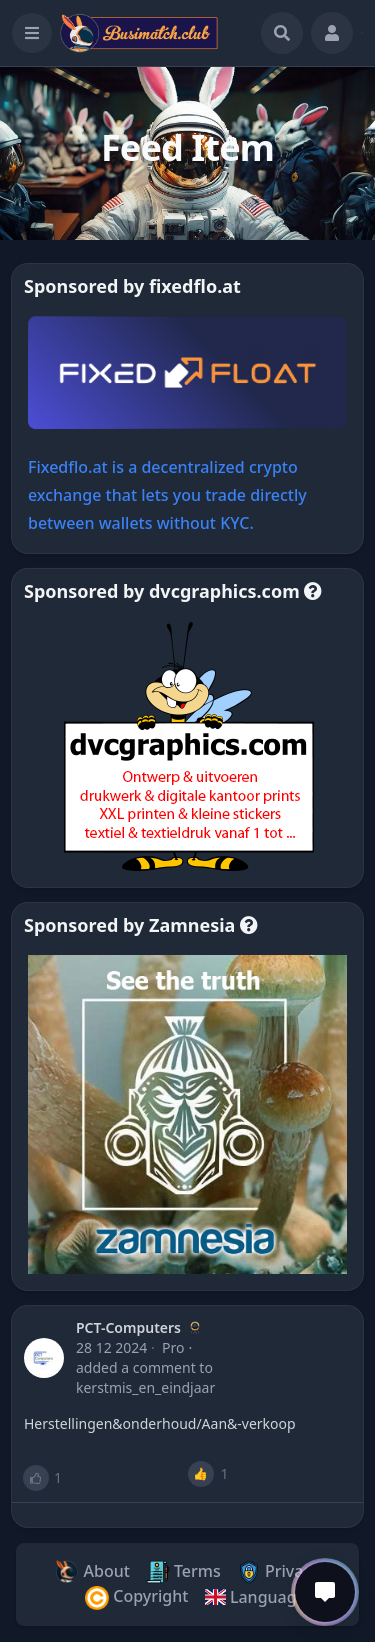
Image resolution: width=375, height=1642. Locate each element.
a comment (158, 1367)
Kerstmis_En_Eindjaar (145, 1387)
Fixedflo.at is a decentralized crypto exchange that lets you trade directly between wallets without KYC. (167, 495)
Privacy (278, 1572)
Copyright (136, 1597)
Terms (183, 1572)
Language (254, 1597)
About (92, 1572)
